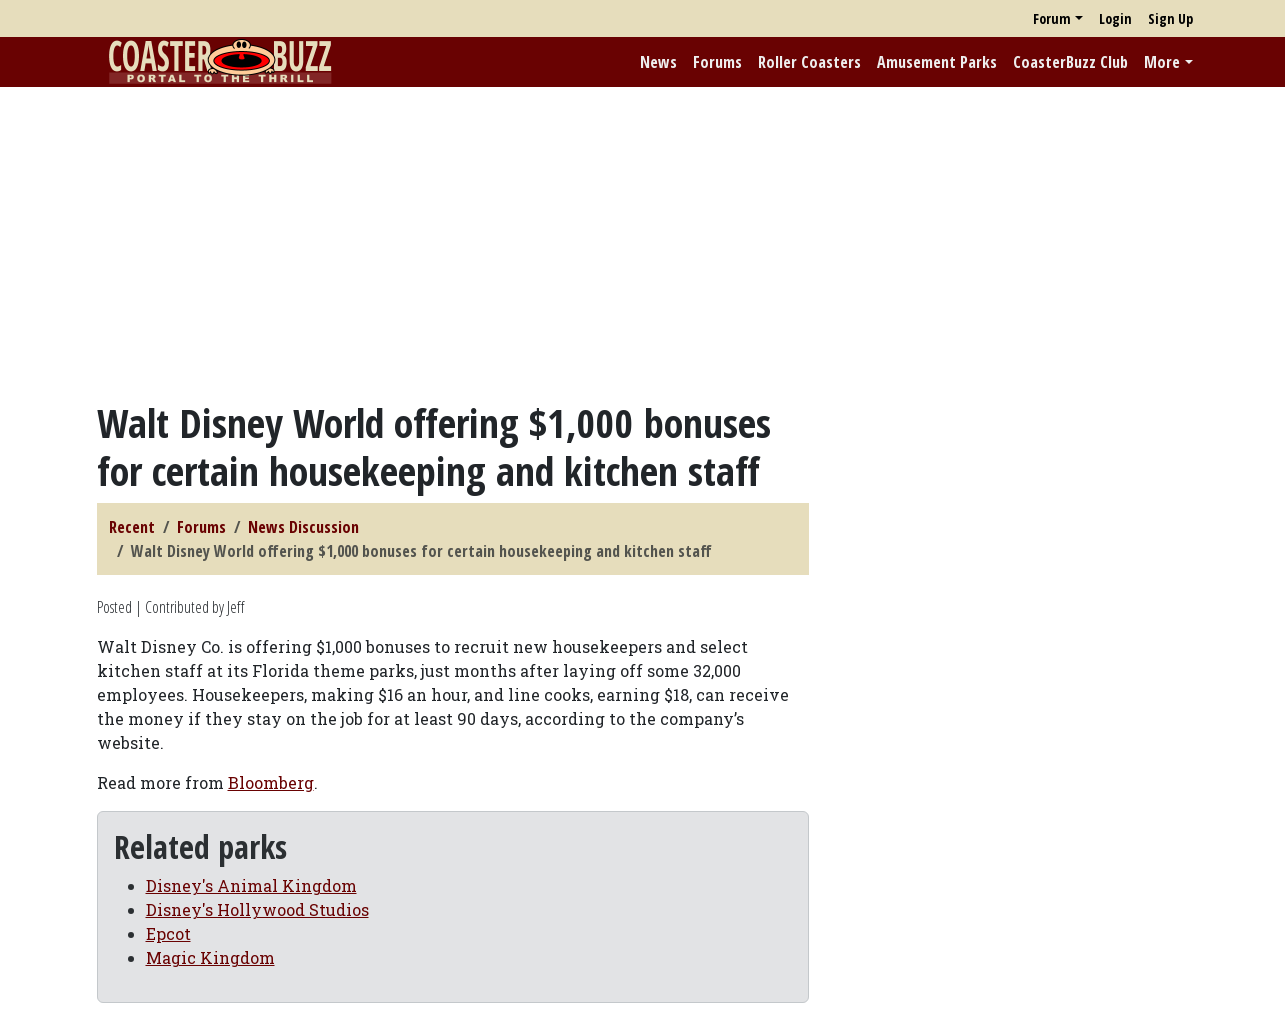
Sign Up (1170, 18)
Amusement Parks (937, 62)
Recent (132, 527)
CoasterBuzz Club (1070, 62)
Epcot (168, 933)
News (658, 62)
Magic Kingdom (210, 957)
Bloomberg (271, 782)
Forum (1052, 18)
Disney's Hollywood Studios (257, 909)
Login (1115, 18)
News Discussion (303, 527)
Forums (717, 62)
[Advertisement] (643, 243)
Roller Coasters (809, 62)
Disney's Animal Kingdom (251, 885)
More (1162, 62)
